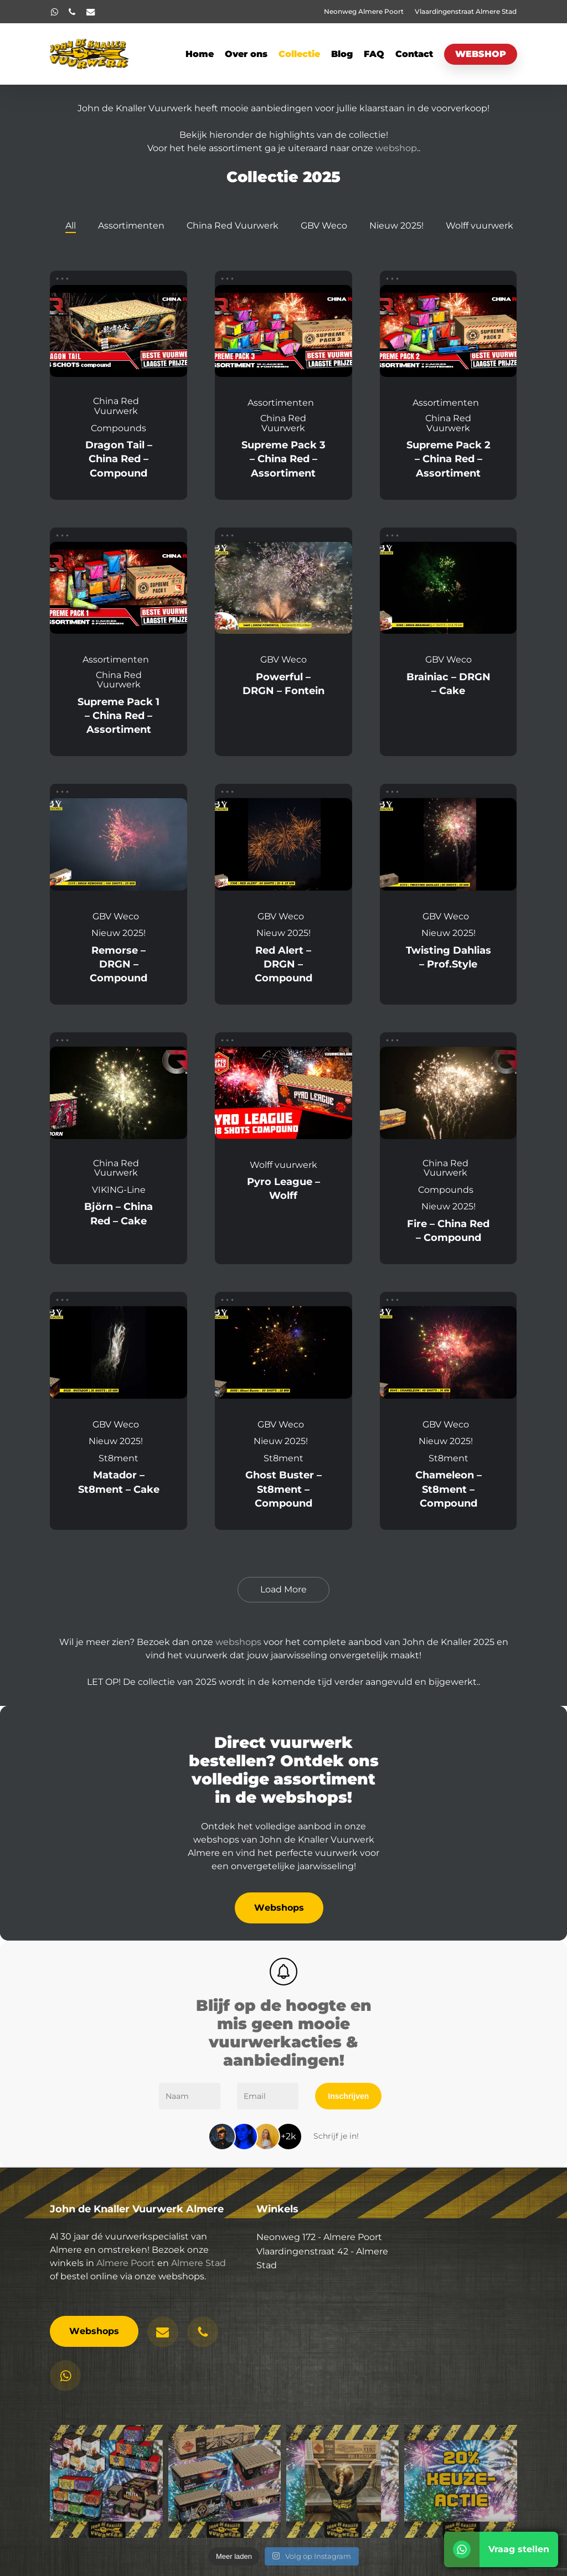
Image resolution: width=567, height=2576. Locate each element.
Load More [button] (283, 1589)
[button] (279, 1908)
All (70, 225)
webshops (238, 1642)
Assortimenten (131, 225)
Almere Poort (125, 2282)
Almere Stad (198, 2282)
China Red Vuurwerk (233, 225)
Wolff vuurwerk (479, 225)
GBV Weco (324, 225)
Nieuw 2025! (396, 225)
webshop (396, 148)
